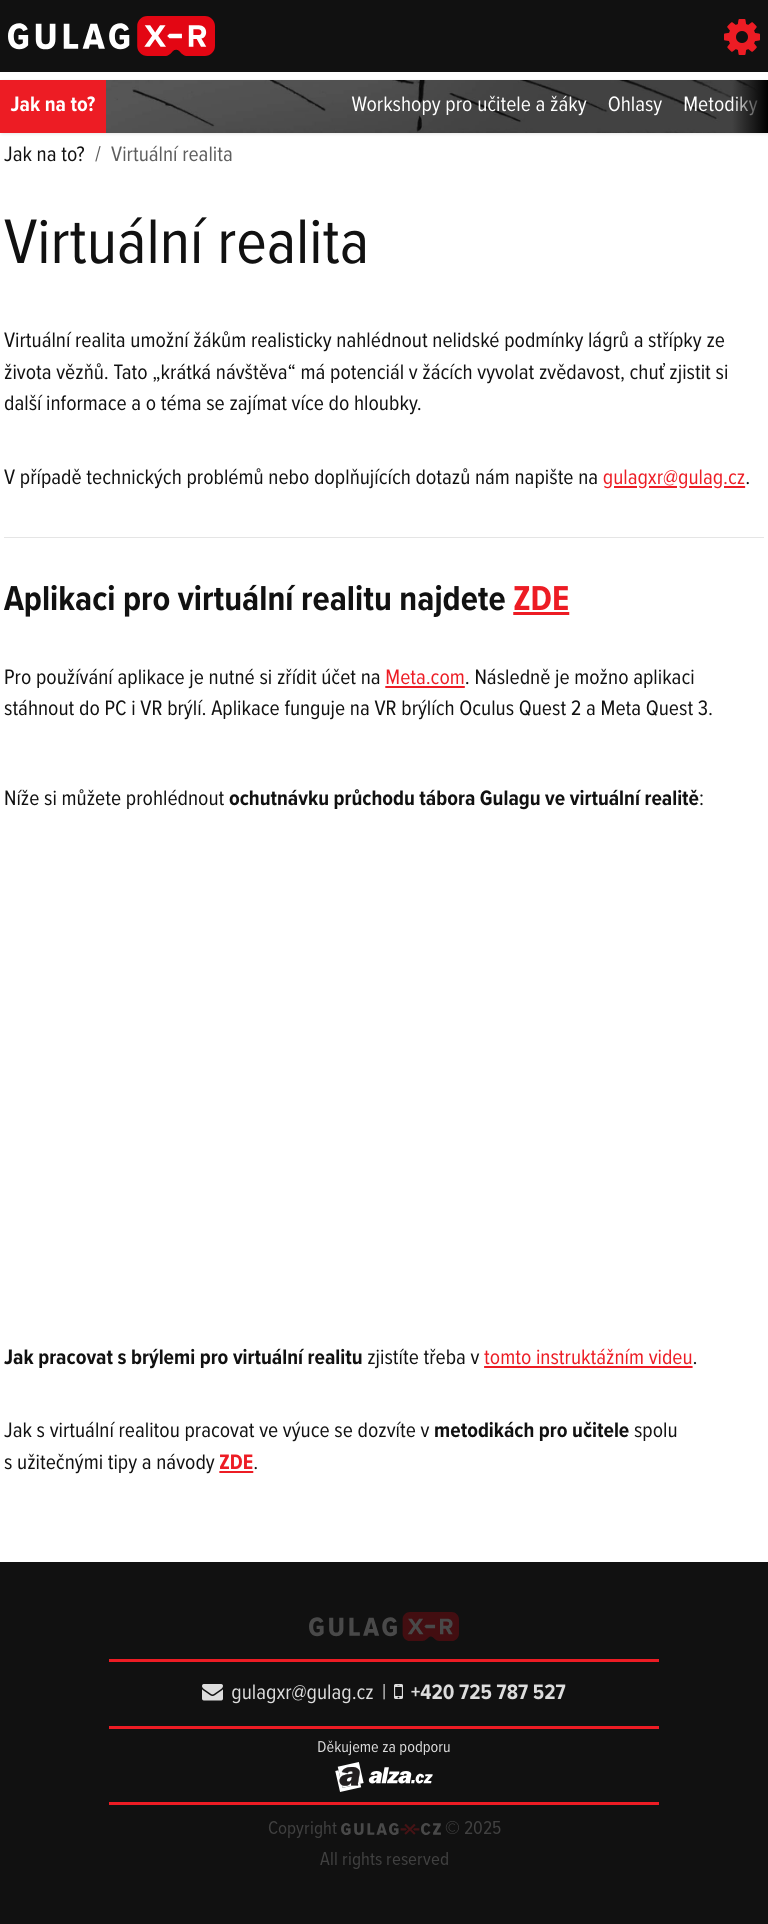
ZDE (541, 600)
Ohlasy (635, 106)
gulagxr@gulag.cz (674, 479)
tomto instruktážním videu (588, 1359)
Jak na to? (53, 106)
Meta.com (425, 679)
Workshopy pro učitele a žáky (469, 106)
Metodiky (720, 106)
